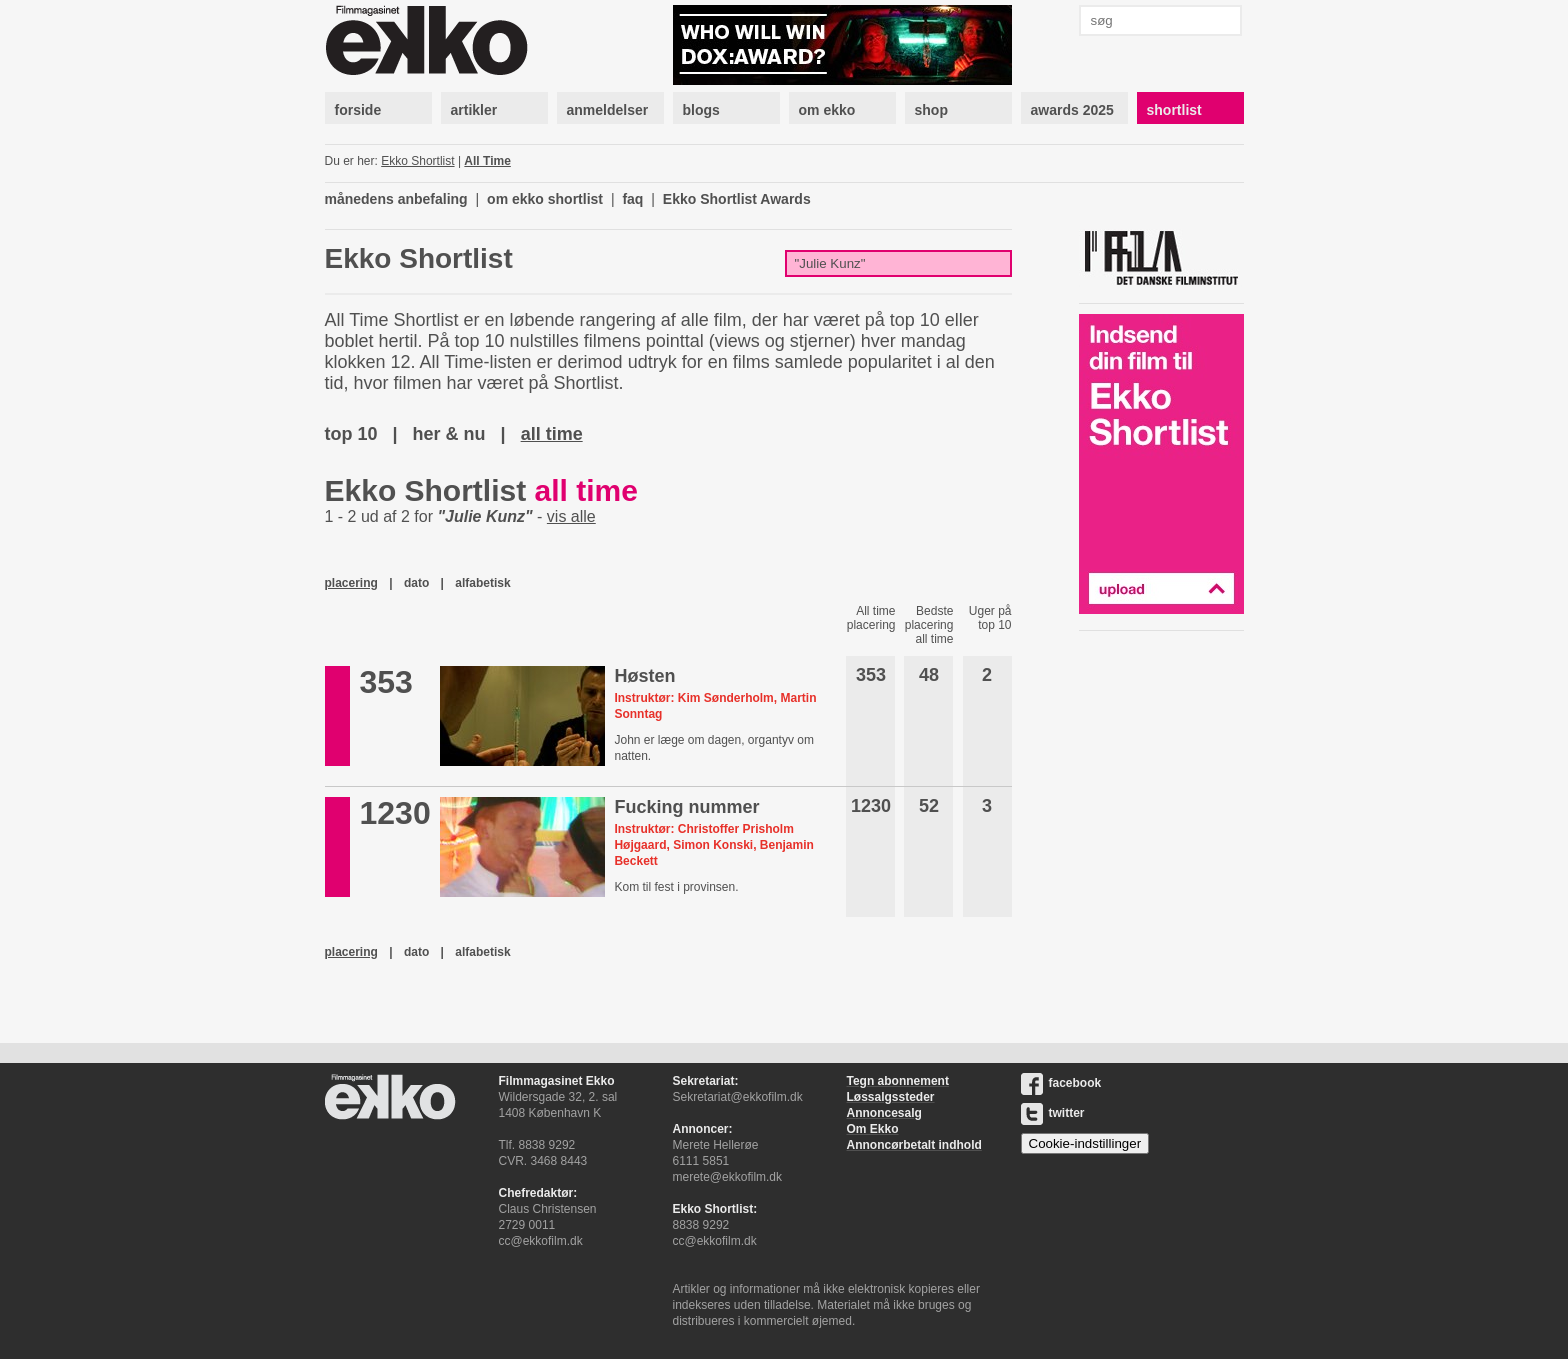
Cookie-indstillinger (1085, 1143)
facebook (1061, 1083)
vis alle (571, 516)
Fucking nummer (686, 807)
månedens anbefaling (396, 199)
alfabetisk (482, 583)
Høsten (644, 676)
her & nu (449, 434)
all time (552, 434)
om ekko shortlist (545, 199)
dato (416, 583)
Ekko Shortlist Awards (737, 199)
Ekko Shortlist (417, 161)
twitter (1053, 1113)
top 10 (351, 434)
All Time (487, 161)
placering (351, 583)
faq (632, 199)
